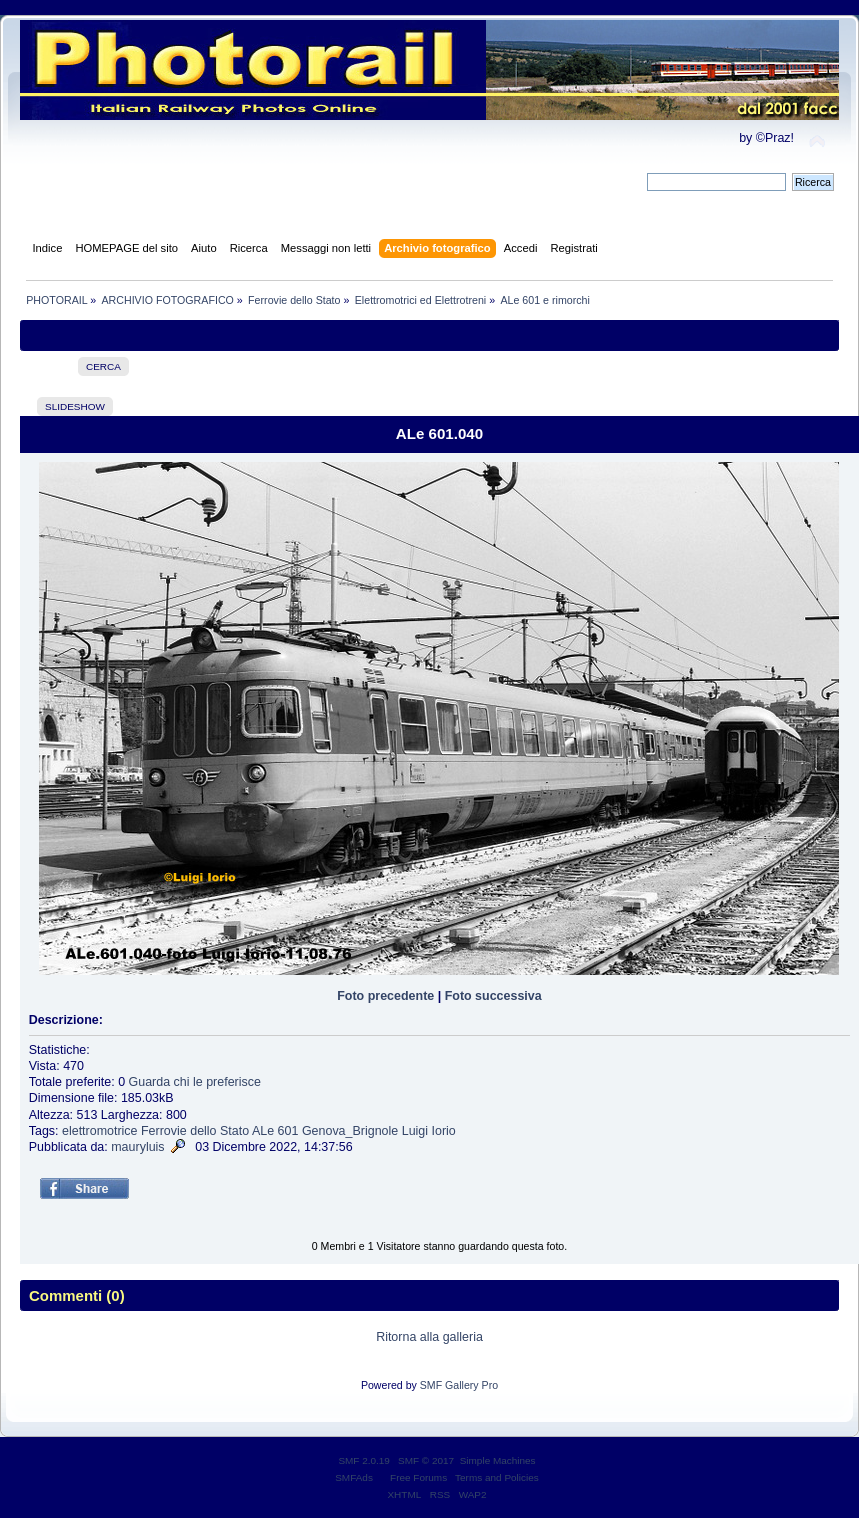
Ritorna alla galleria (429, 1337)
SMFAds (354, 1477)
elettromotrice (100, 1131)
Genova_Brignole (350, 1131)
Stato (234, 1131)
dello (203, 1131)
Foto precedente (385, 996)
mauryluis (137, 1147)
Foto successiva (493, 996)
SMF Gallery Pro (459, 1385)
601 (288, 1131)
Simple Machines (498, 1460)
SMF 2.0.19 (364, 1460)
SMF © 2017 (426, 1460)
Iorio (444, 1131)
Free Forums (418, 1477)
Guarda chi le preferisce (195, 1082)
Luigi (415, 1131)
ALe (263, 1131)
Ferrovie (164, 1131)
